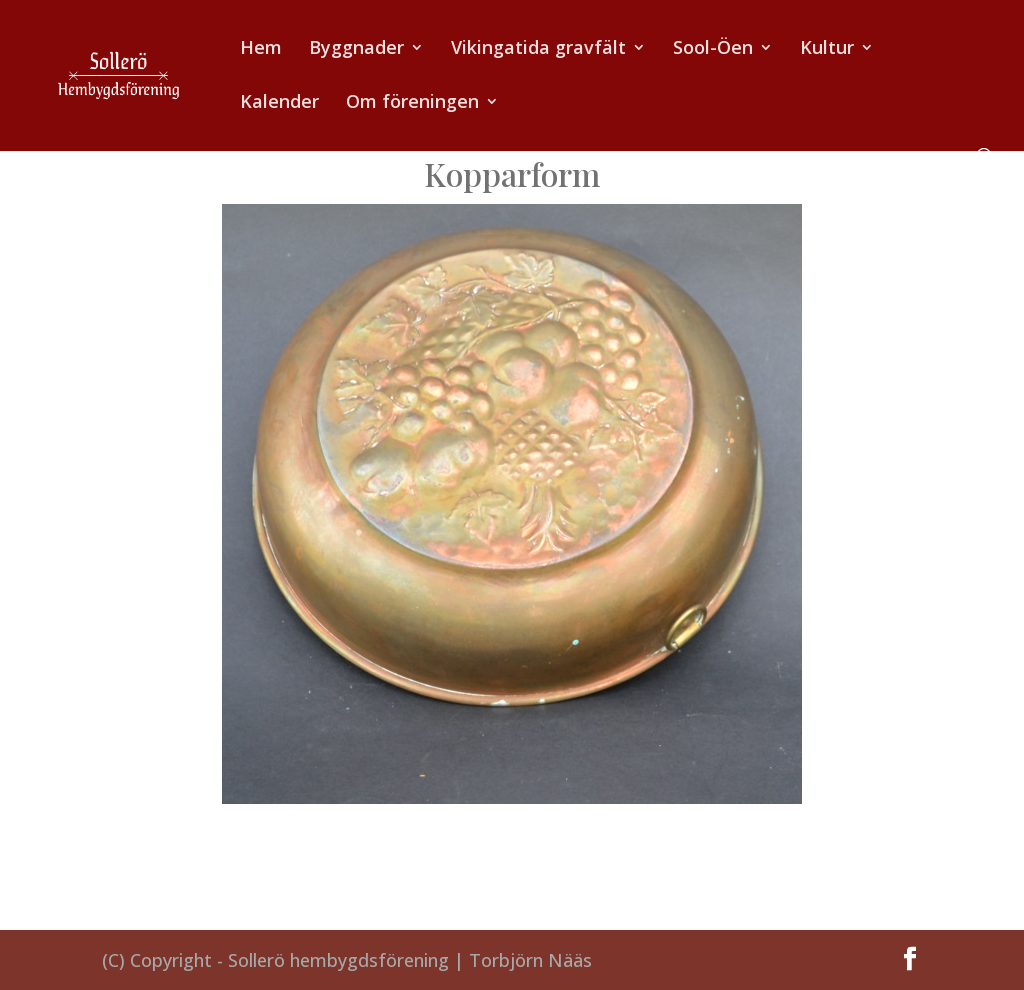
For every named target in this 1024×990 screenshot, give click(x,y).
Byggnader (356, 49)
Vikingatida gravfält (538, 49)
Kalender (279, 103)
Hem (261, 49)
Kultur (827, 49)
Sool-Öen (713, 49)
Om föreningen (412, 103)
